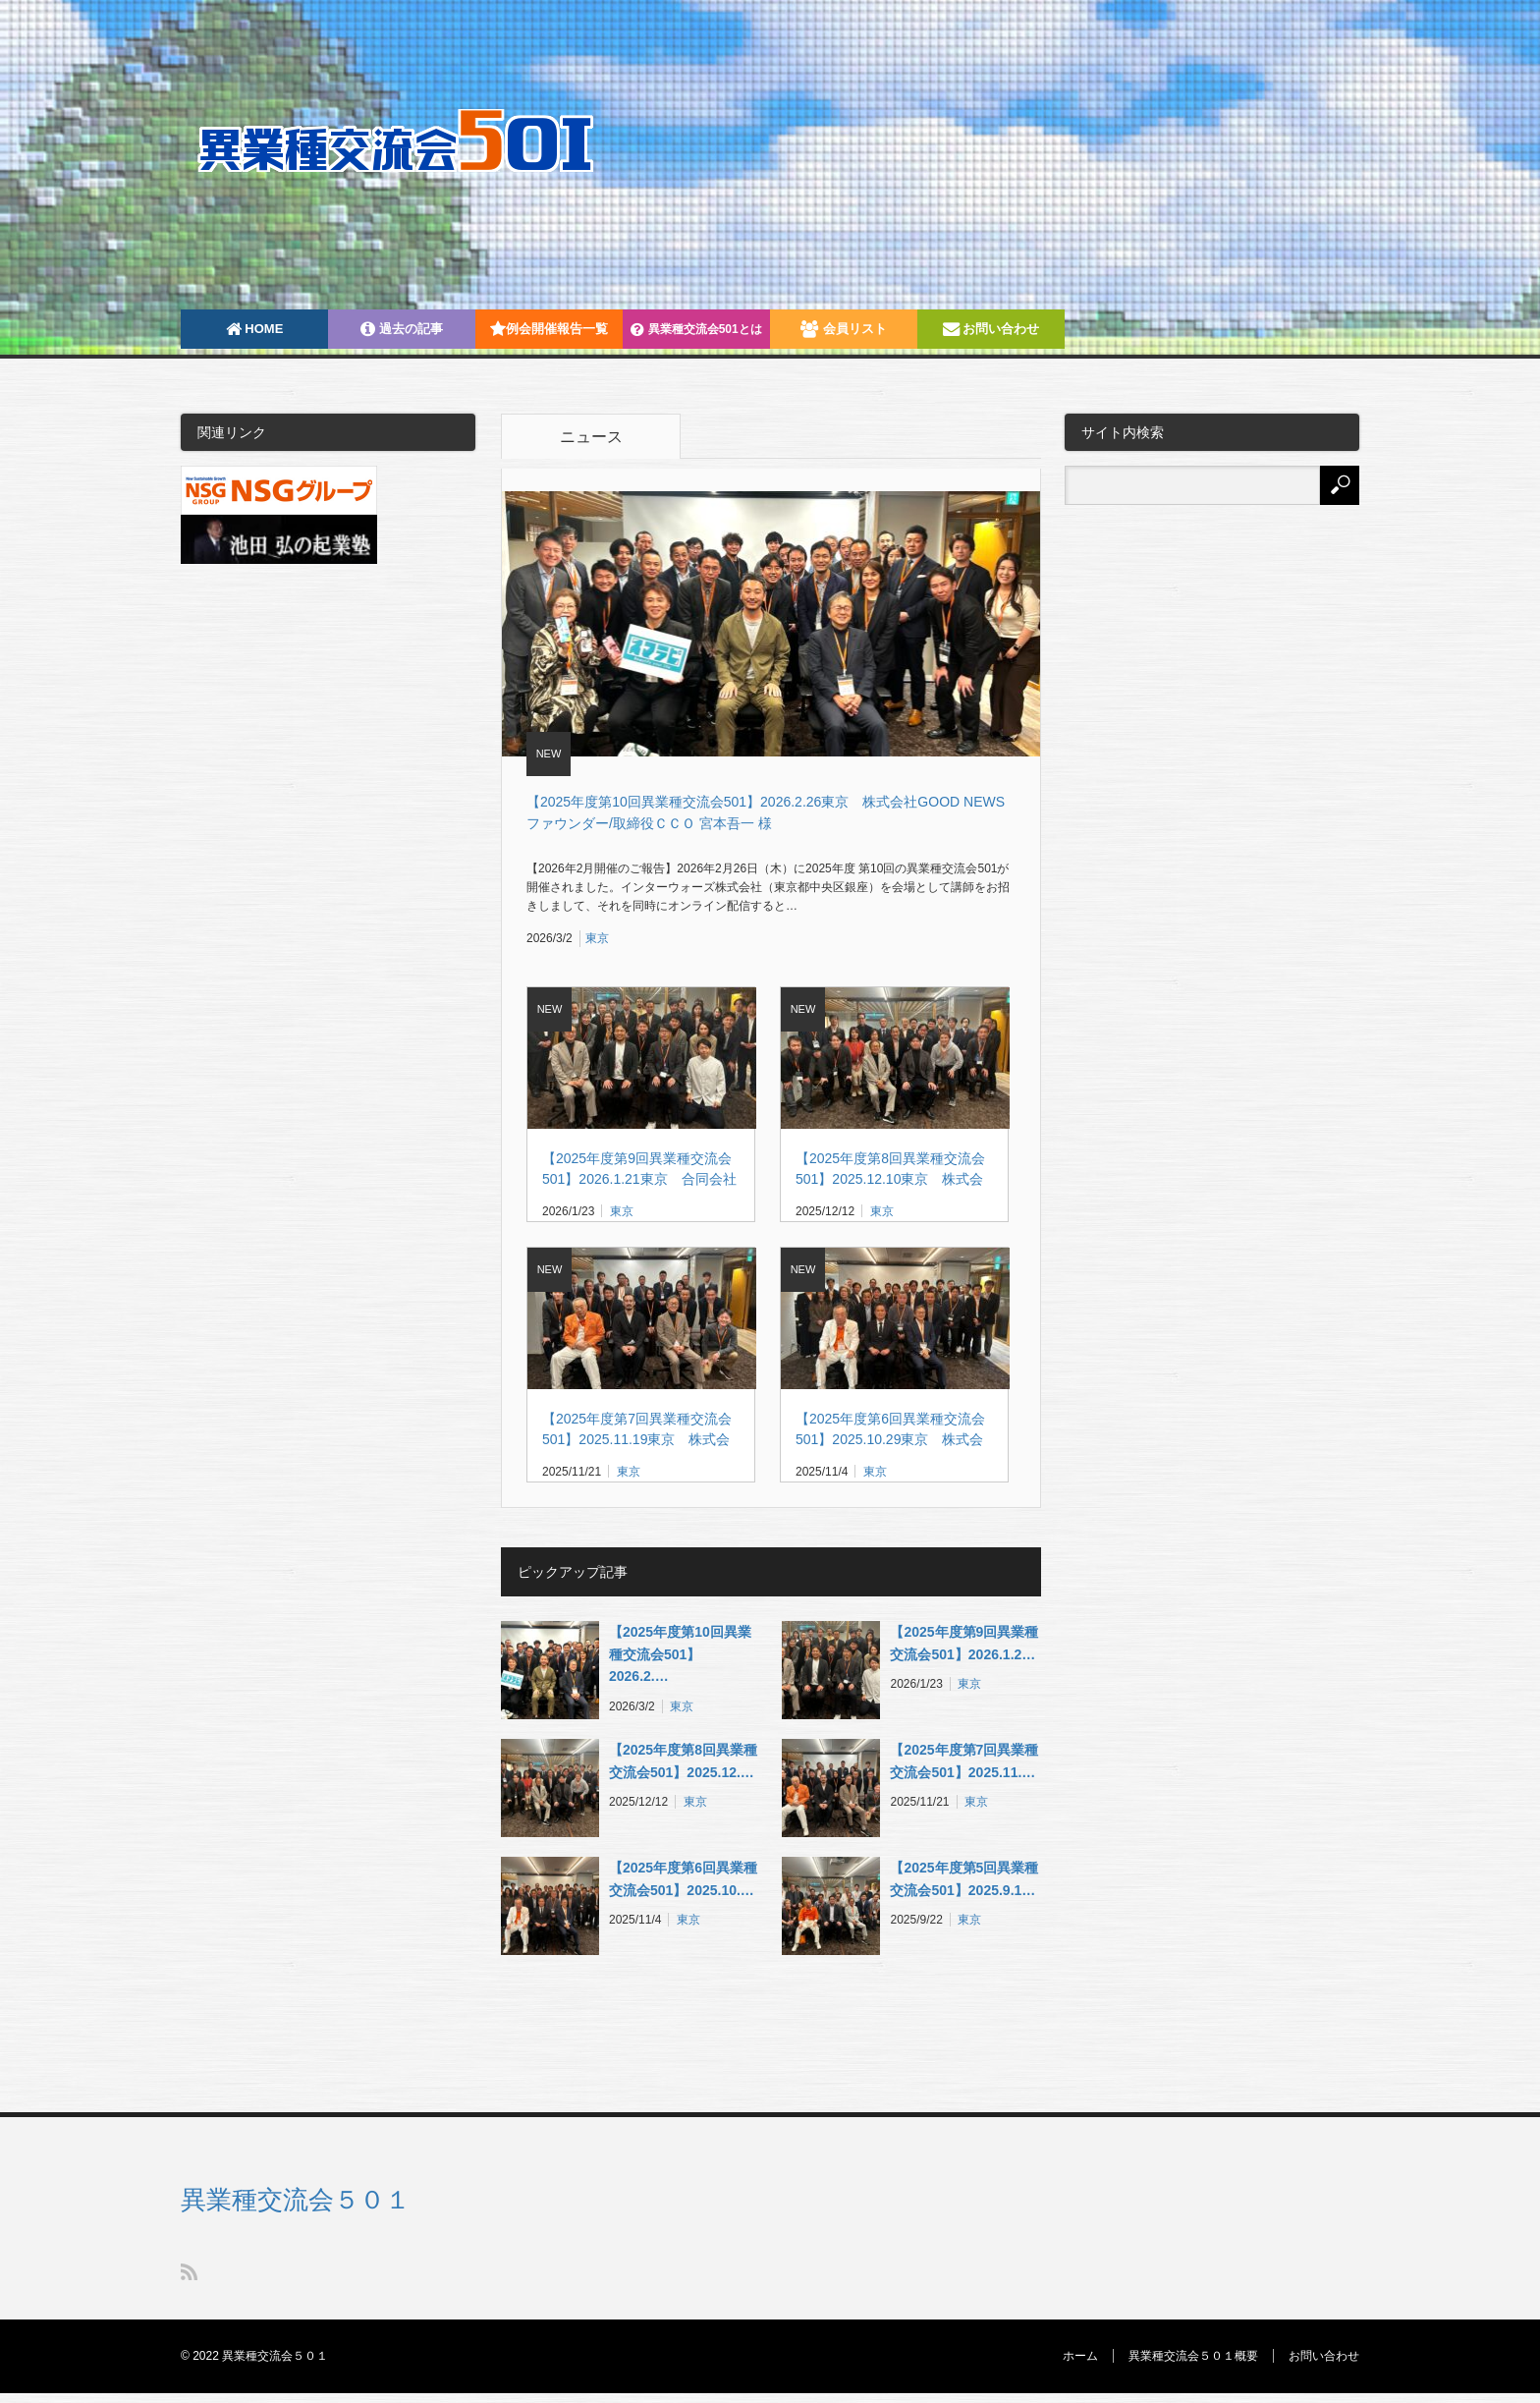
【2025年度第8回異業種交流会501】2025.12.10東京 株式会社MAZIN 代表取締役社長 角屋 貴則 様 (890, 1170)
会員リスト (843, 328)
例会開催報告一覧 (549, 328)
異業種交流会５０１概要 (1193, 2356)
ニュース (591, 436)
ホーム (1080, 2356)
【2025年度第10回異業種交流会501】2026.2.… (680, 1654)
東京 (597, 938)
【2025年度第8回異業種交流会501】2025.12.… (683, 1760)
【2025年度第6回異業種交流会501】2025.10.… (683, 1878)
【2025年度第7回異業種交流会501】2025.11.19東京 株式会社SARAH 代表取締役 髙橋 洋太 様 (640, 1430)
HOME (255, 328)
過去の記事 (401, 328)
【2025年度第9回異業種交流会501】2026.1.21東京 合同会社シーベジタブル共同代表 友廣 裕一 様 (639, 1170)
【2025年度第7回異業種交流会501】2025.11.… (964, 1760)
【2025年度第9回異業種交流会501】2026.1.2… (964, 1642)
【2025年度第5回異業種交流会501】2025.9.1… (964, 1878)
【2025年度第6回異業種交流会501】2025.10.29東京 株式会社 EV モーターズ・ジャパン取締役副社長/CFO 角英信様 (891, 1430)
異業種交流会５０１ (296, 2199)
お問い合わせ (991, 328)
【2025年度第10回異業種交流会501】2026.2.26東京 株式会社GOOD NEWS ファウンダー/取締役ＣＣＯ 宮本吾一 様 (772, 812)
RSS (189, 2271)
